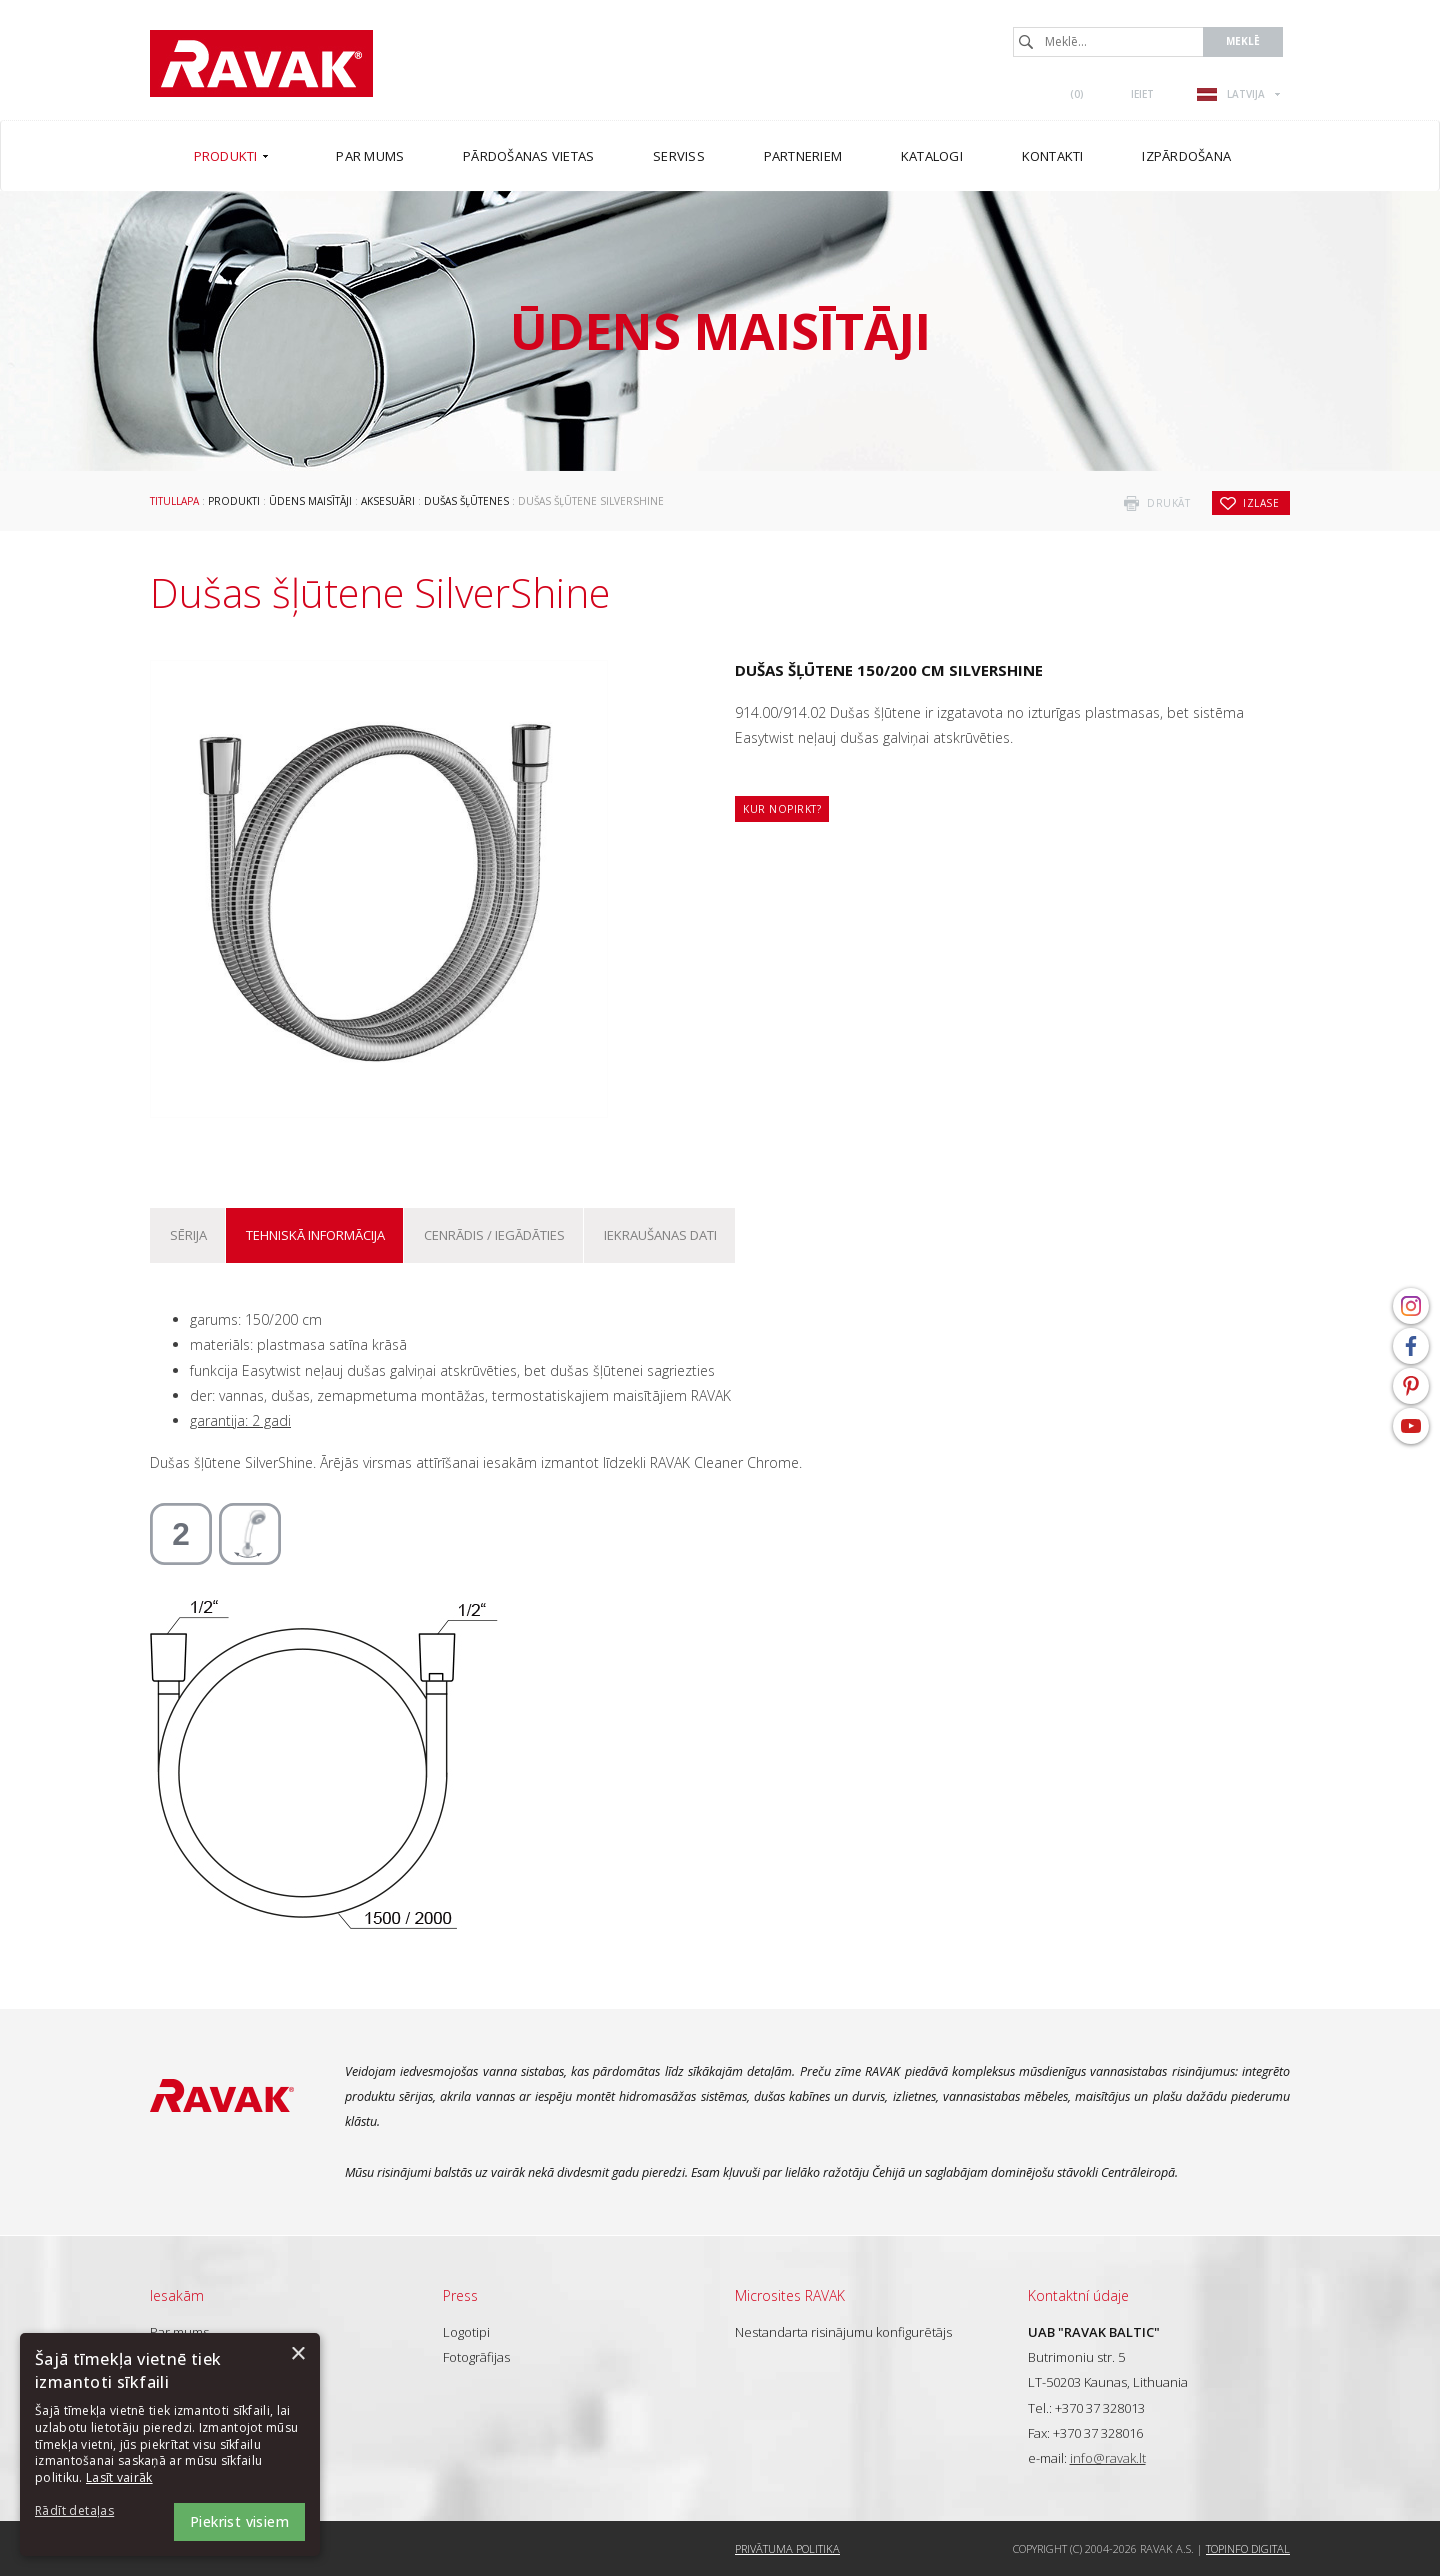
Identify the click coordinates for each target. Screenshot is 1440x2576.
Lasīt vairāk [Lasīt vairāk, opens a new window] (119, 2477)
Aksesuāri (388, 501)
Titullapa (174, 501)
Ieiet (1142, 94)
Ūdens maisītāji (310, 501)
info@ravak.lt (1108, 2458)
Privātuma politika (787, 2548)
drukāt (1168, 503)
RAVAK (261, 63)
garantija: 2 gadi (240, 1420)
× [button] (297, 2354)
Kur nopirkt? (782, 809)
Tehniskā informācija (315, 1235)
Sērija (188, 1235)
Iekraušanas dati (660, 1235)
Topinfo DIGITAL (1248, 2548)
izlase (1261, 503)
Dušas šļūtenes (466, 501)
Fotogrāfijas (476, 2357)
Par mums (179, 2332)
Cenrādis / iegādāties (494, 1235)
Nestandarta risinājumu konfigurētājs (843, 2332)
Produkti (234, 501)
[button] (90, 2511)
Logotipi (466, 2332)
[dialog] (170, 2444)
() (1077, 94)
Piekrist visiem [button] (239, 2521)
